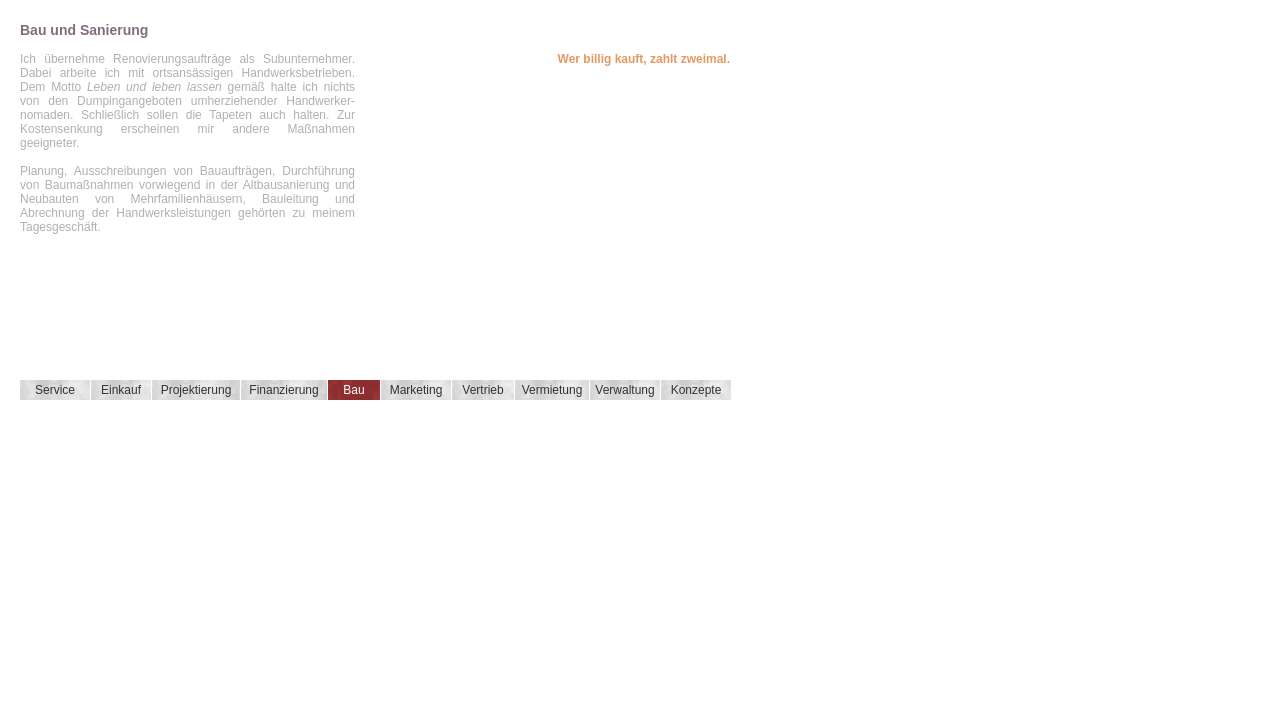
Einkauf (121, 390)
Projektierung (196, 390)
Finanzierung (283, 390)
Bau (353, 390)
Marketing (416, 390)
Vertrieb (482, 390)
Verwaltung (624, 390)
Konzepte (696, 390)
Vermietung (552, 390)
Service (55, 390)
